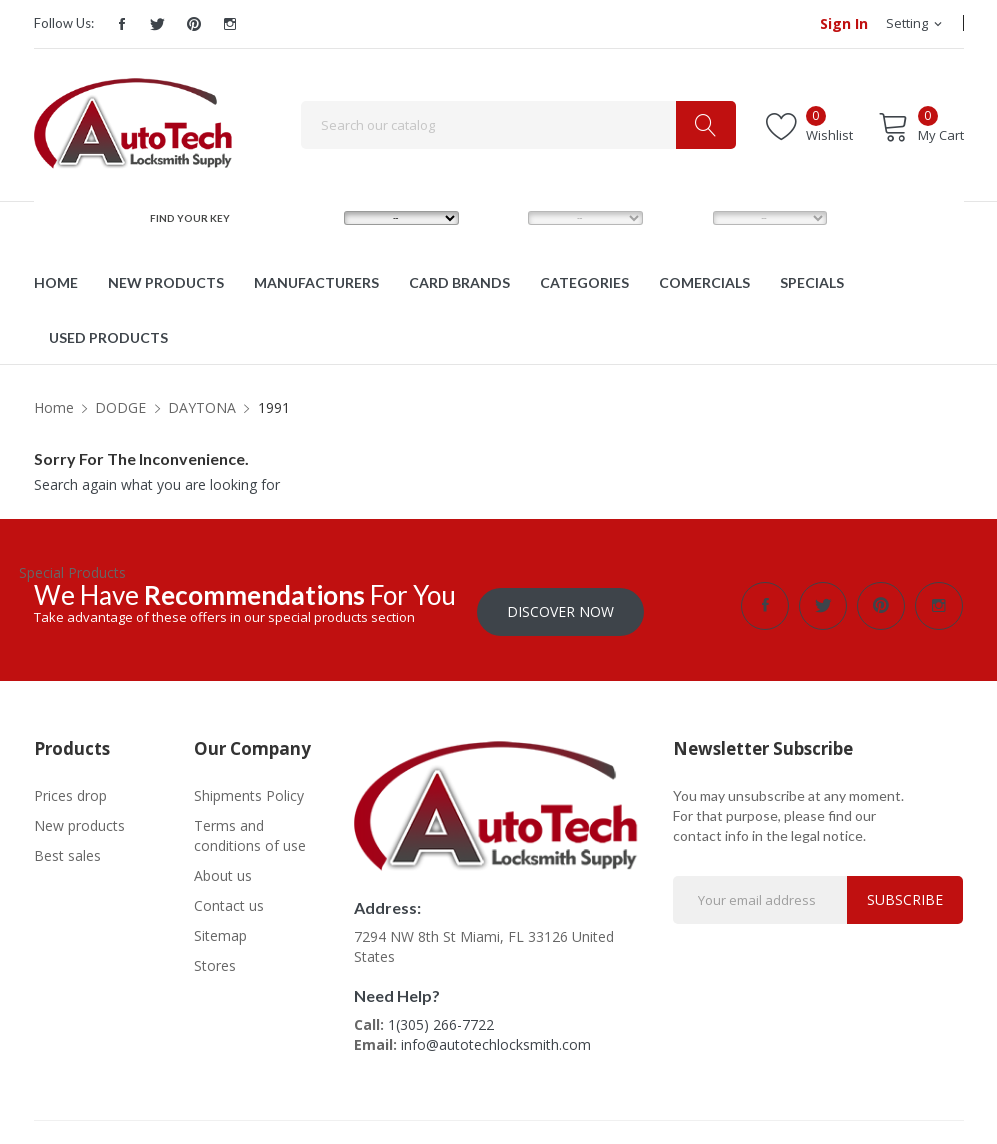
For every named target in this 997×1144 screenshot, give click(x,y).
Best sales (67, 849)
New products (79, 819)
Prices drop (70, 789)
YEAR (681, 217)
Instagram (230, 24)
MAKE (313, 217)
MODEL (501, 217)
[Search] (518, 125)
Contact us (229, 899)
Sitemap (220, 929)
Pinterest (194, 24)
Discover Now (560, 605)
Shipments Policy (249, 789)
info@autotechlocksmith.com (496, 1037)
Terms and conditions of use (250, 829)
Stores (215, 959)
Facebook (122, 24)
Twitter (158, 24)
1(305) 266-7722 (441, 1017)
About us (223, 869)
